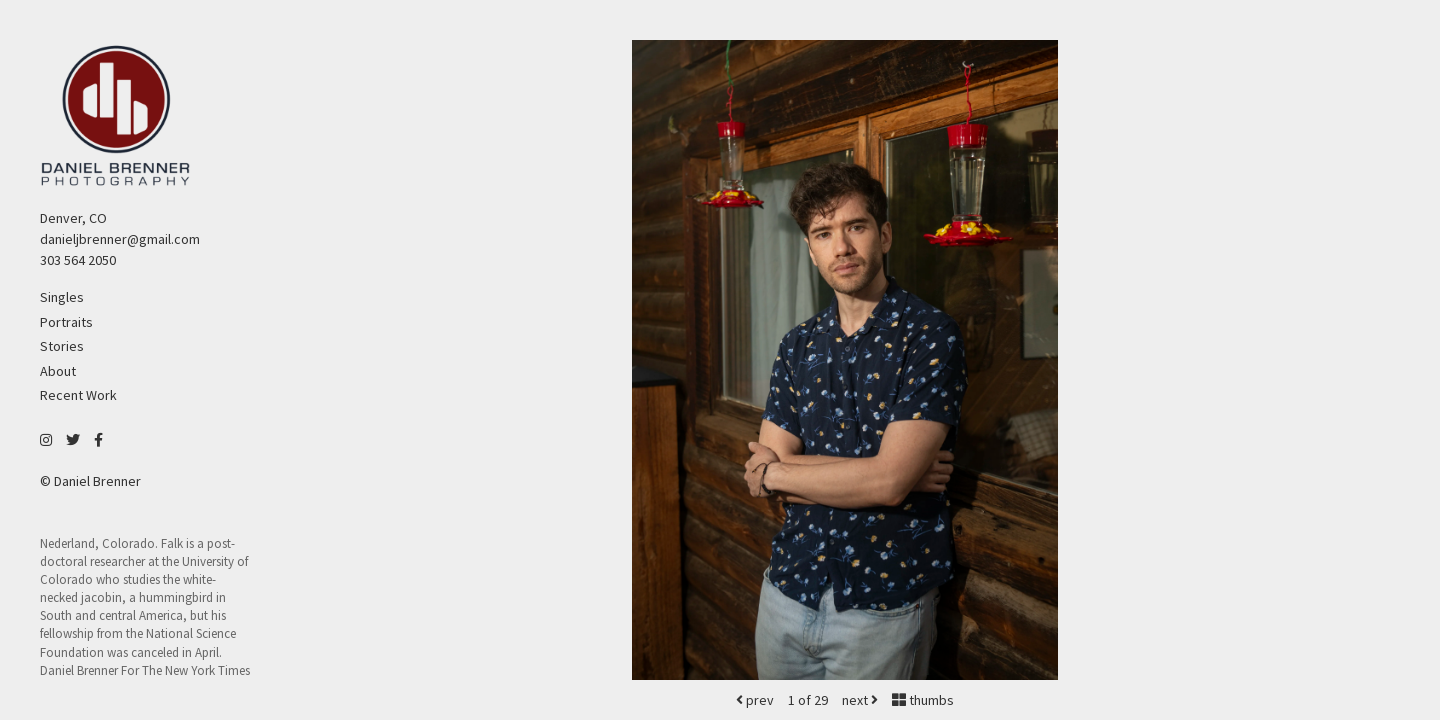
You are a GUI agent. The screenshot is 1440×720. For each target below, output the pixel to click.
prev (755, 700)
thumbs (923, 700)
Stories (62, 346)
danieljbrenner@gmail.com (120, 239)
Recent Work (78, 395)
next (860, 700)
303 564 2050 (78, 260)
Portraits (66, 322)
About (58, 371)
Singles (62, 297)
